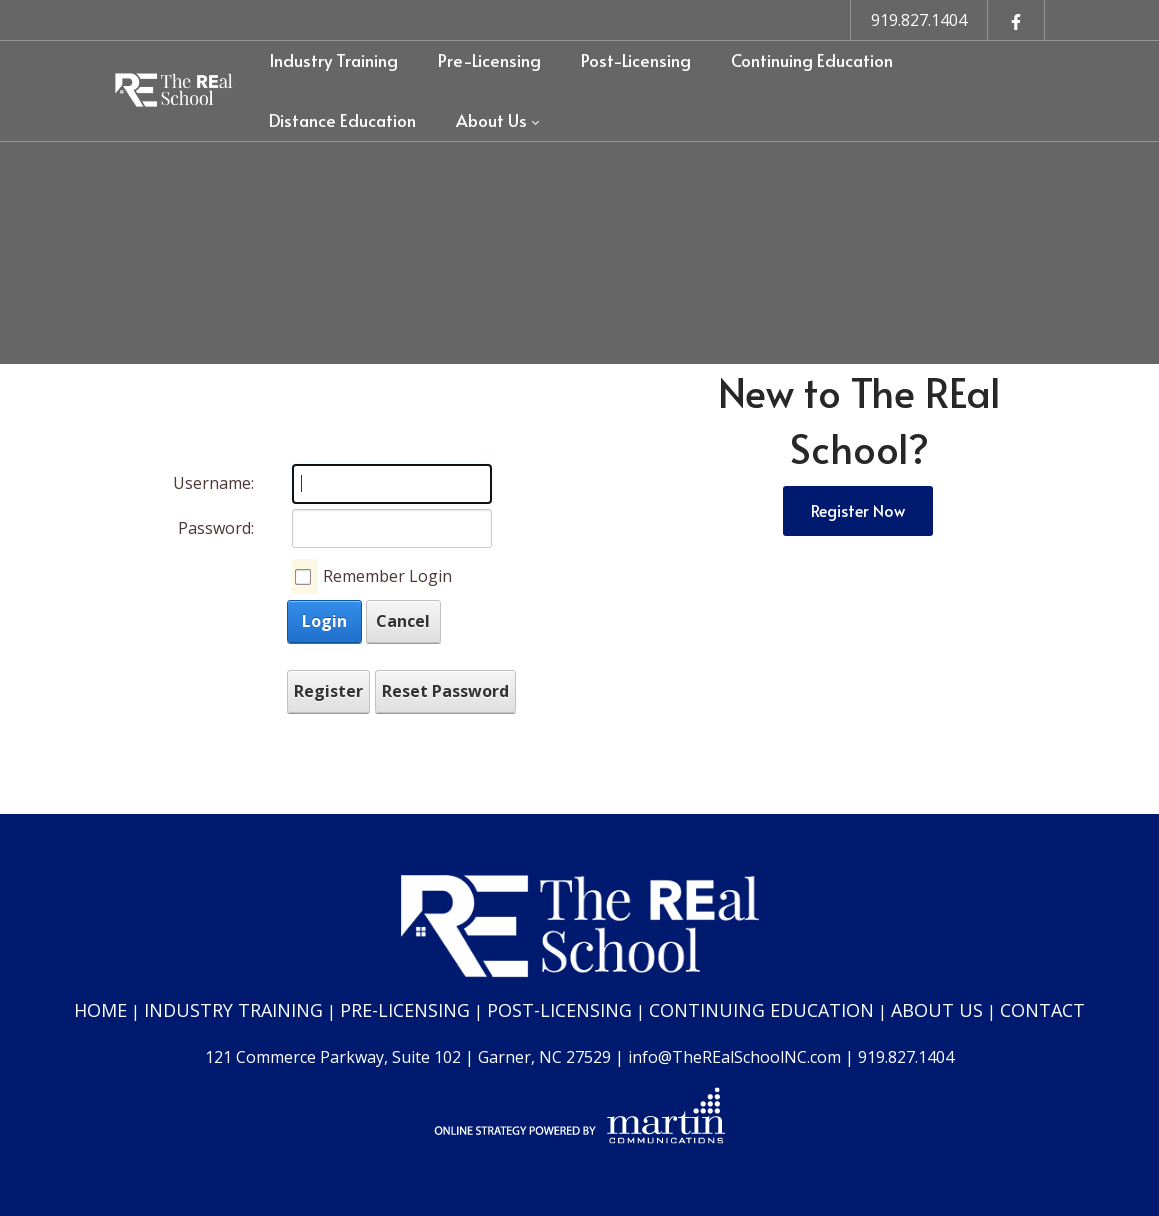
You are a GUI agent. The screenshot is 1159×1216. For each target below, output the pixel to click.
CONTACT (1042, 1010)
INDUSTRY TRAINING (233, 1010)
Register (328, 691)
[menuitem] (333, 61)
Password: (216, 528)
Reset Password (445, 691)
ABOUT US (937, 1010)
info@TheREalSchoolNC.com (734, 1057)
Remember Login (387, 576)
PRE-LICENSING (405, 1010)
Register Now (858, 510)
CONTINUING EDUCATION (761, 1010)
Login (324, 621)
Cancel (403, 621)
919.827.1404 (919, 20)
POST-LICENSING (559, 1010)
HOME (100, 1010)
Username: (213, 483)
